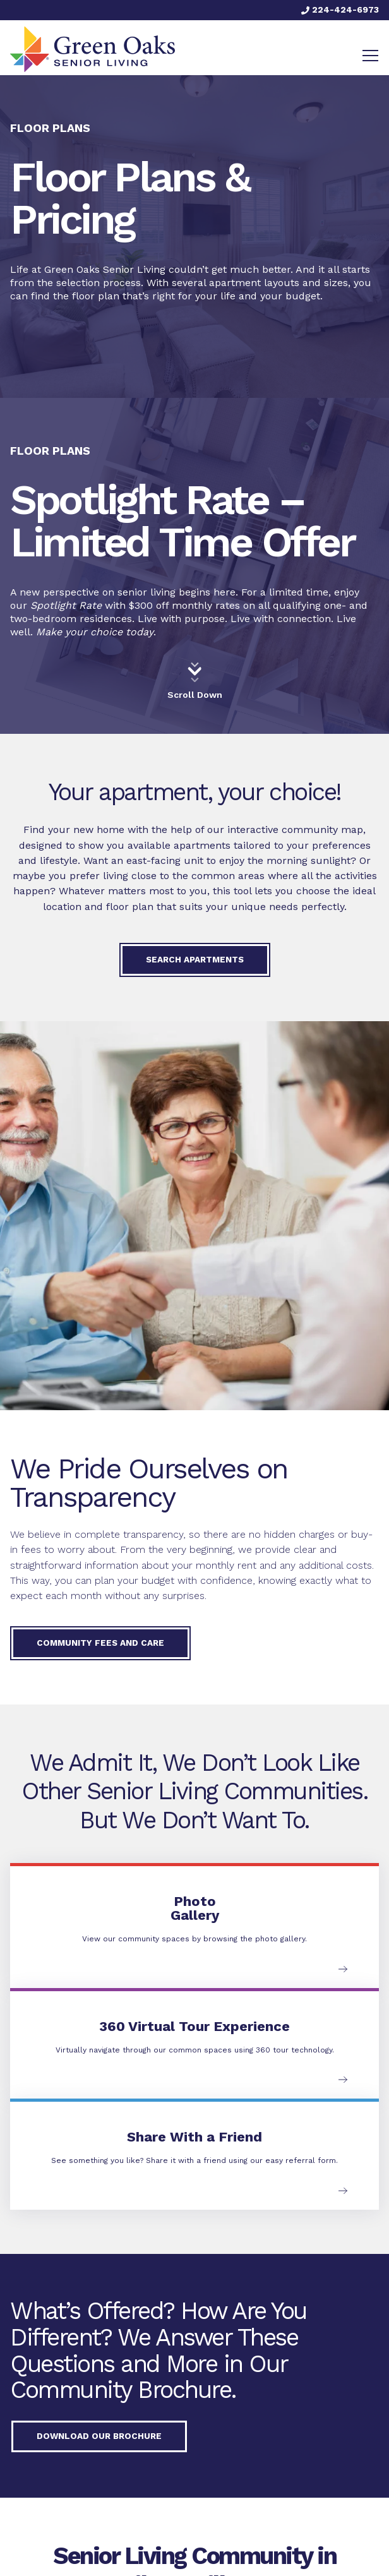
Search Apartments (195, 959)
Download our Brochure (99, 2436)
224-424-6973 (340, 9)
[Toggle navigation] (370, 55)
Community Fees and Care (100, 1643)
